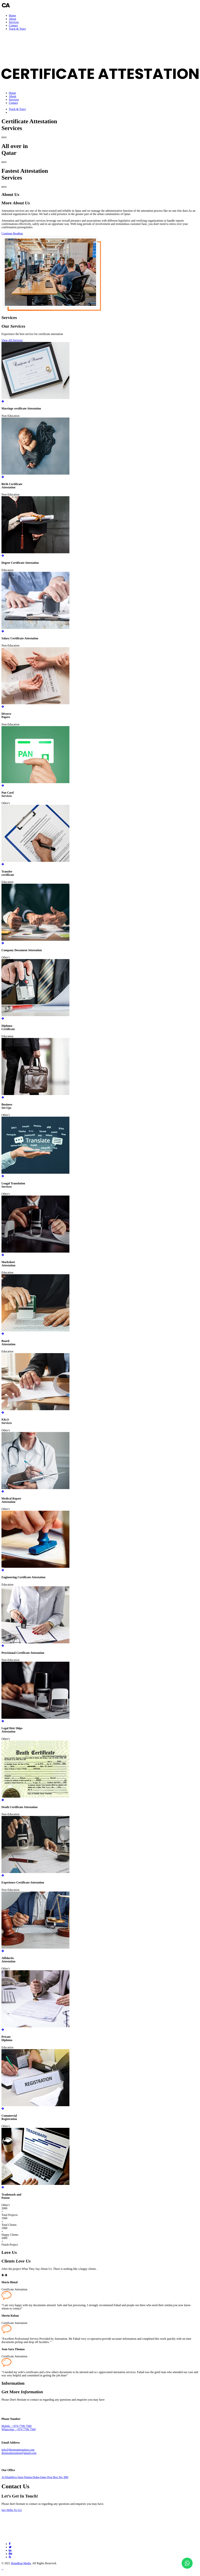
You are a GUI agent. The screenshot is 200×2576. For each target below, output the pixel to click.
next (4, 137)
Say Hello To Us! (11, 2510)
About (12, 18)
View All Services (12, 340)
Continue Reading (12, 233)
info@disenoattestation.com (18, 2449)
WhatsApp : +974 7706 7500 (18, 2429)
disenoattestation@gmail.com (18, 2453)
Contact (13, 25)
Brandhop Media (21, 2563)
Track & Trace (17, 28)
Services (14, 22)
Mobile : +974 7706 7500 (16, 2426)
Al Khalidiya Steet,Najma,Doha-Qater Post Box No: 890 (34, 2477)
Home (12, 15)
